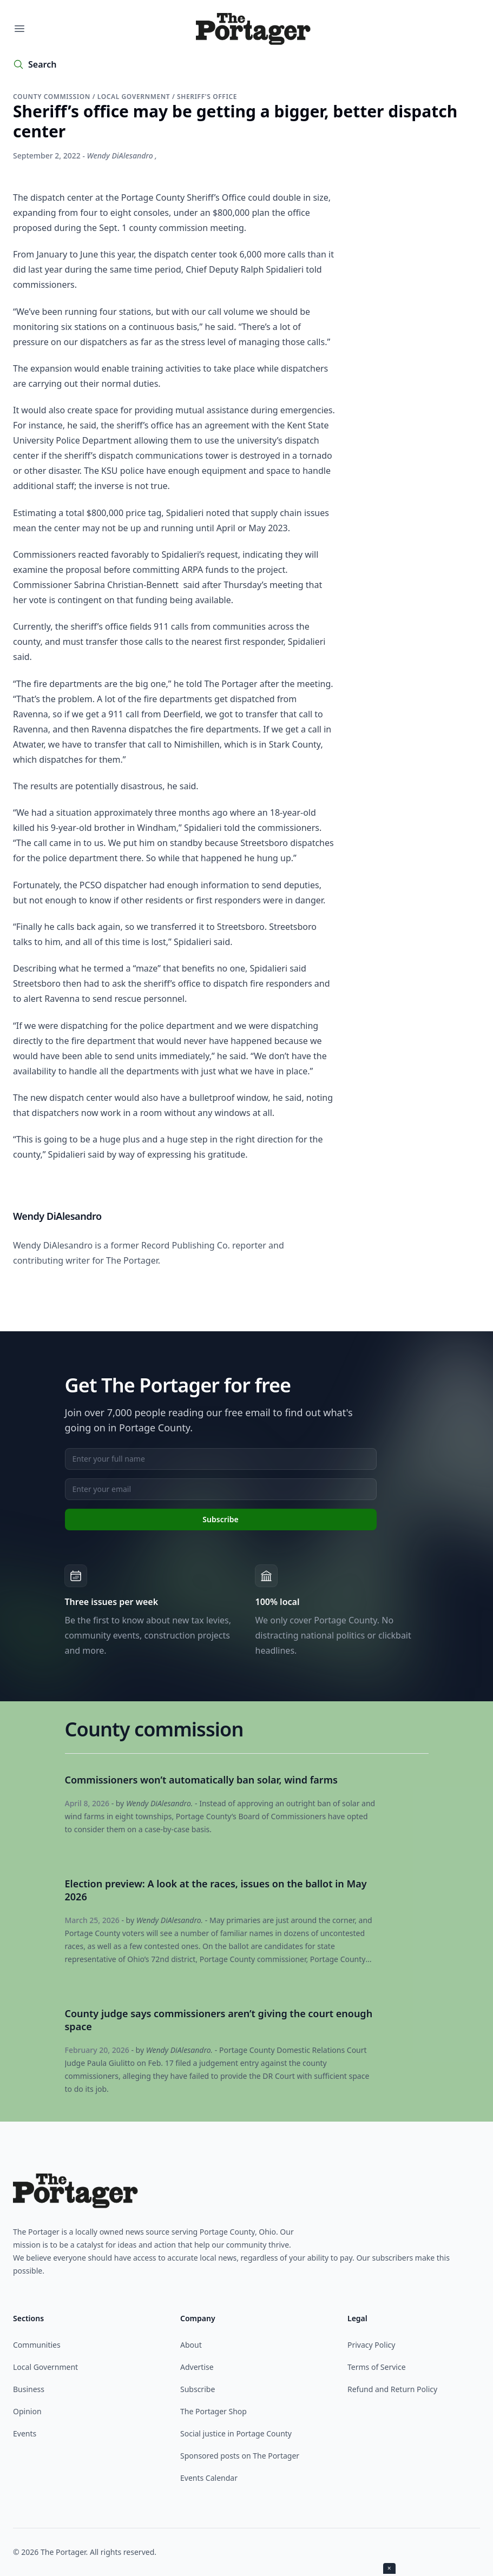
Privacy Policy (371, 2345)
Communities (37, 2345)
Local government (134, 96)
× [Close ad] (389, 2568)
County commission (53, 96)
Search (42, 64)
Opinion (27, 2411)
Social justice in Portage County (236, 2433)
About (191, 2345)
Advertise (197, 2367)
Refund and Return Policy (392, 2389)
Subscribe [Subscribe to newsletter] (220, 1519)
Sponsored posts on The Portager (239, 2455)
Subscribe (197, 2389)
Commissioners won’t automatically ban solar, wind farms (201, 1779)
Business (28, 2389)
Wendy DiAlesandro (120, 155)
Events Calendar (209, 2478)
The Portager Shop (213, 2411)
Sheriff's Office (207, 96)
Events (24, 2433)
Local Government (45, 2367)
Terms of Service (376, 2367)
